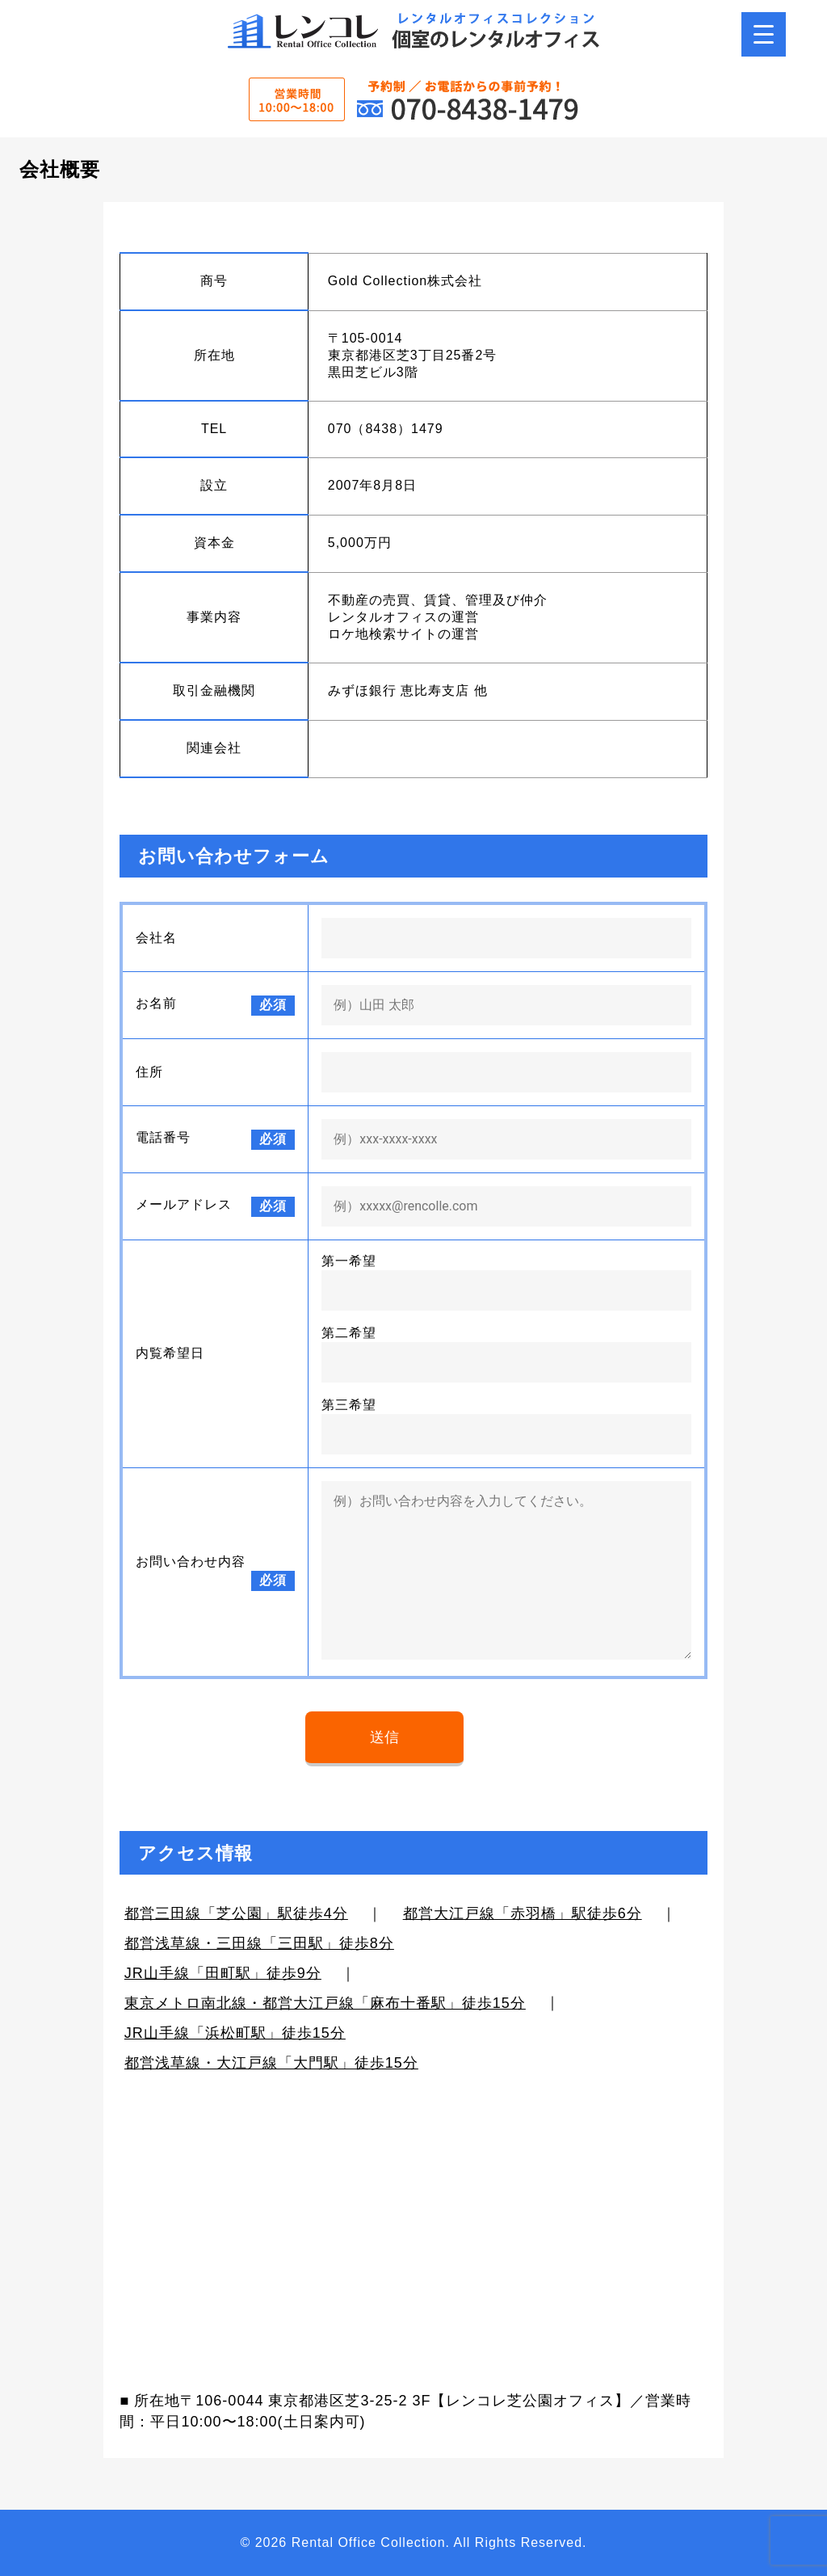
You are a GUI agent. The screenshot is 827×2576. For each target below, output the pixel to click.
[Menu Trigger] (763, 34)
